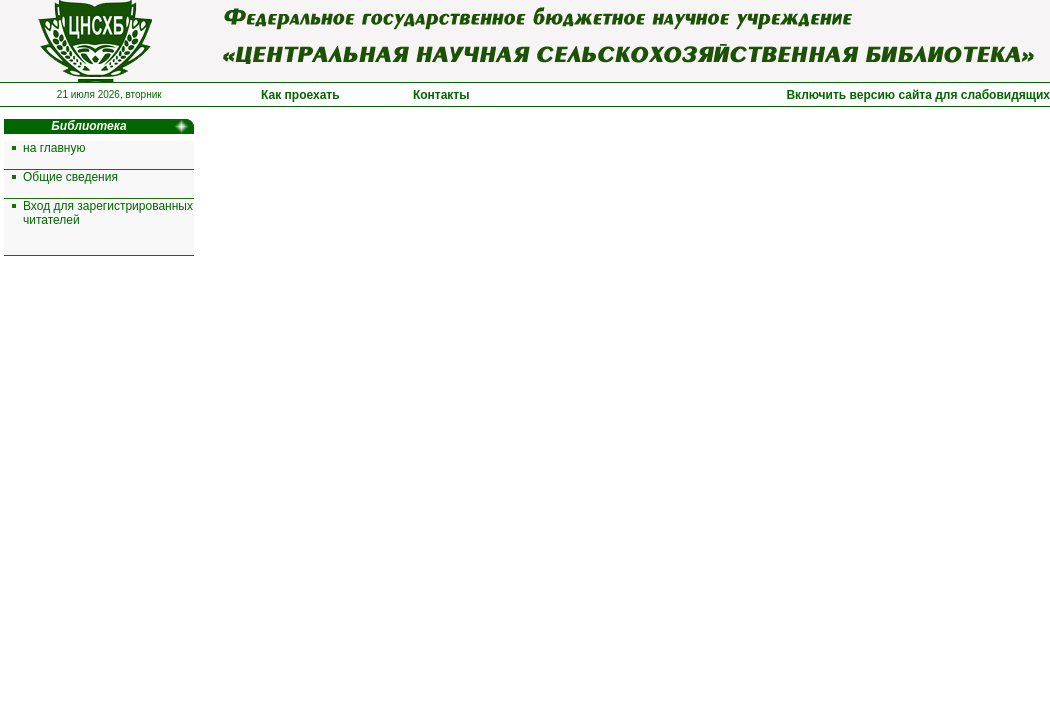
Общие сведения (70, 177)
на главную (54, 148)
